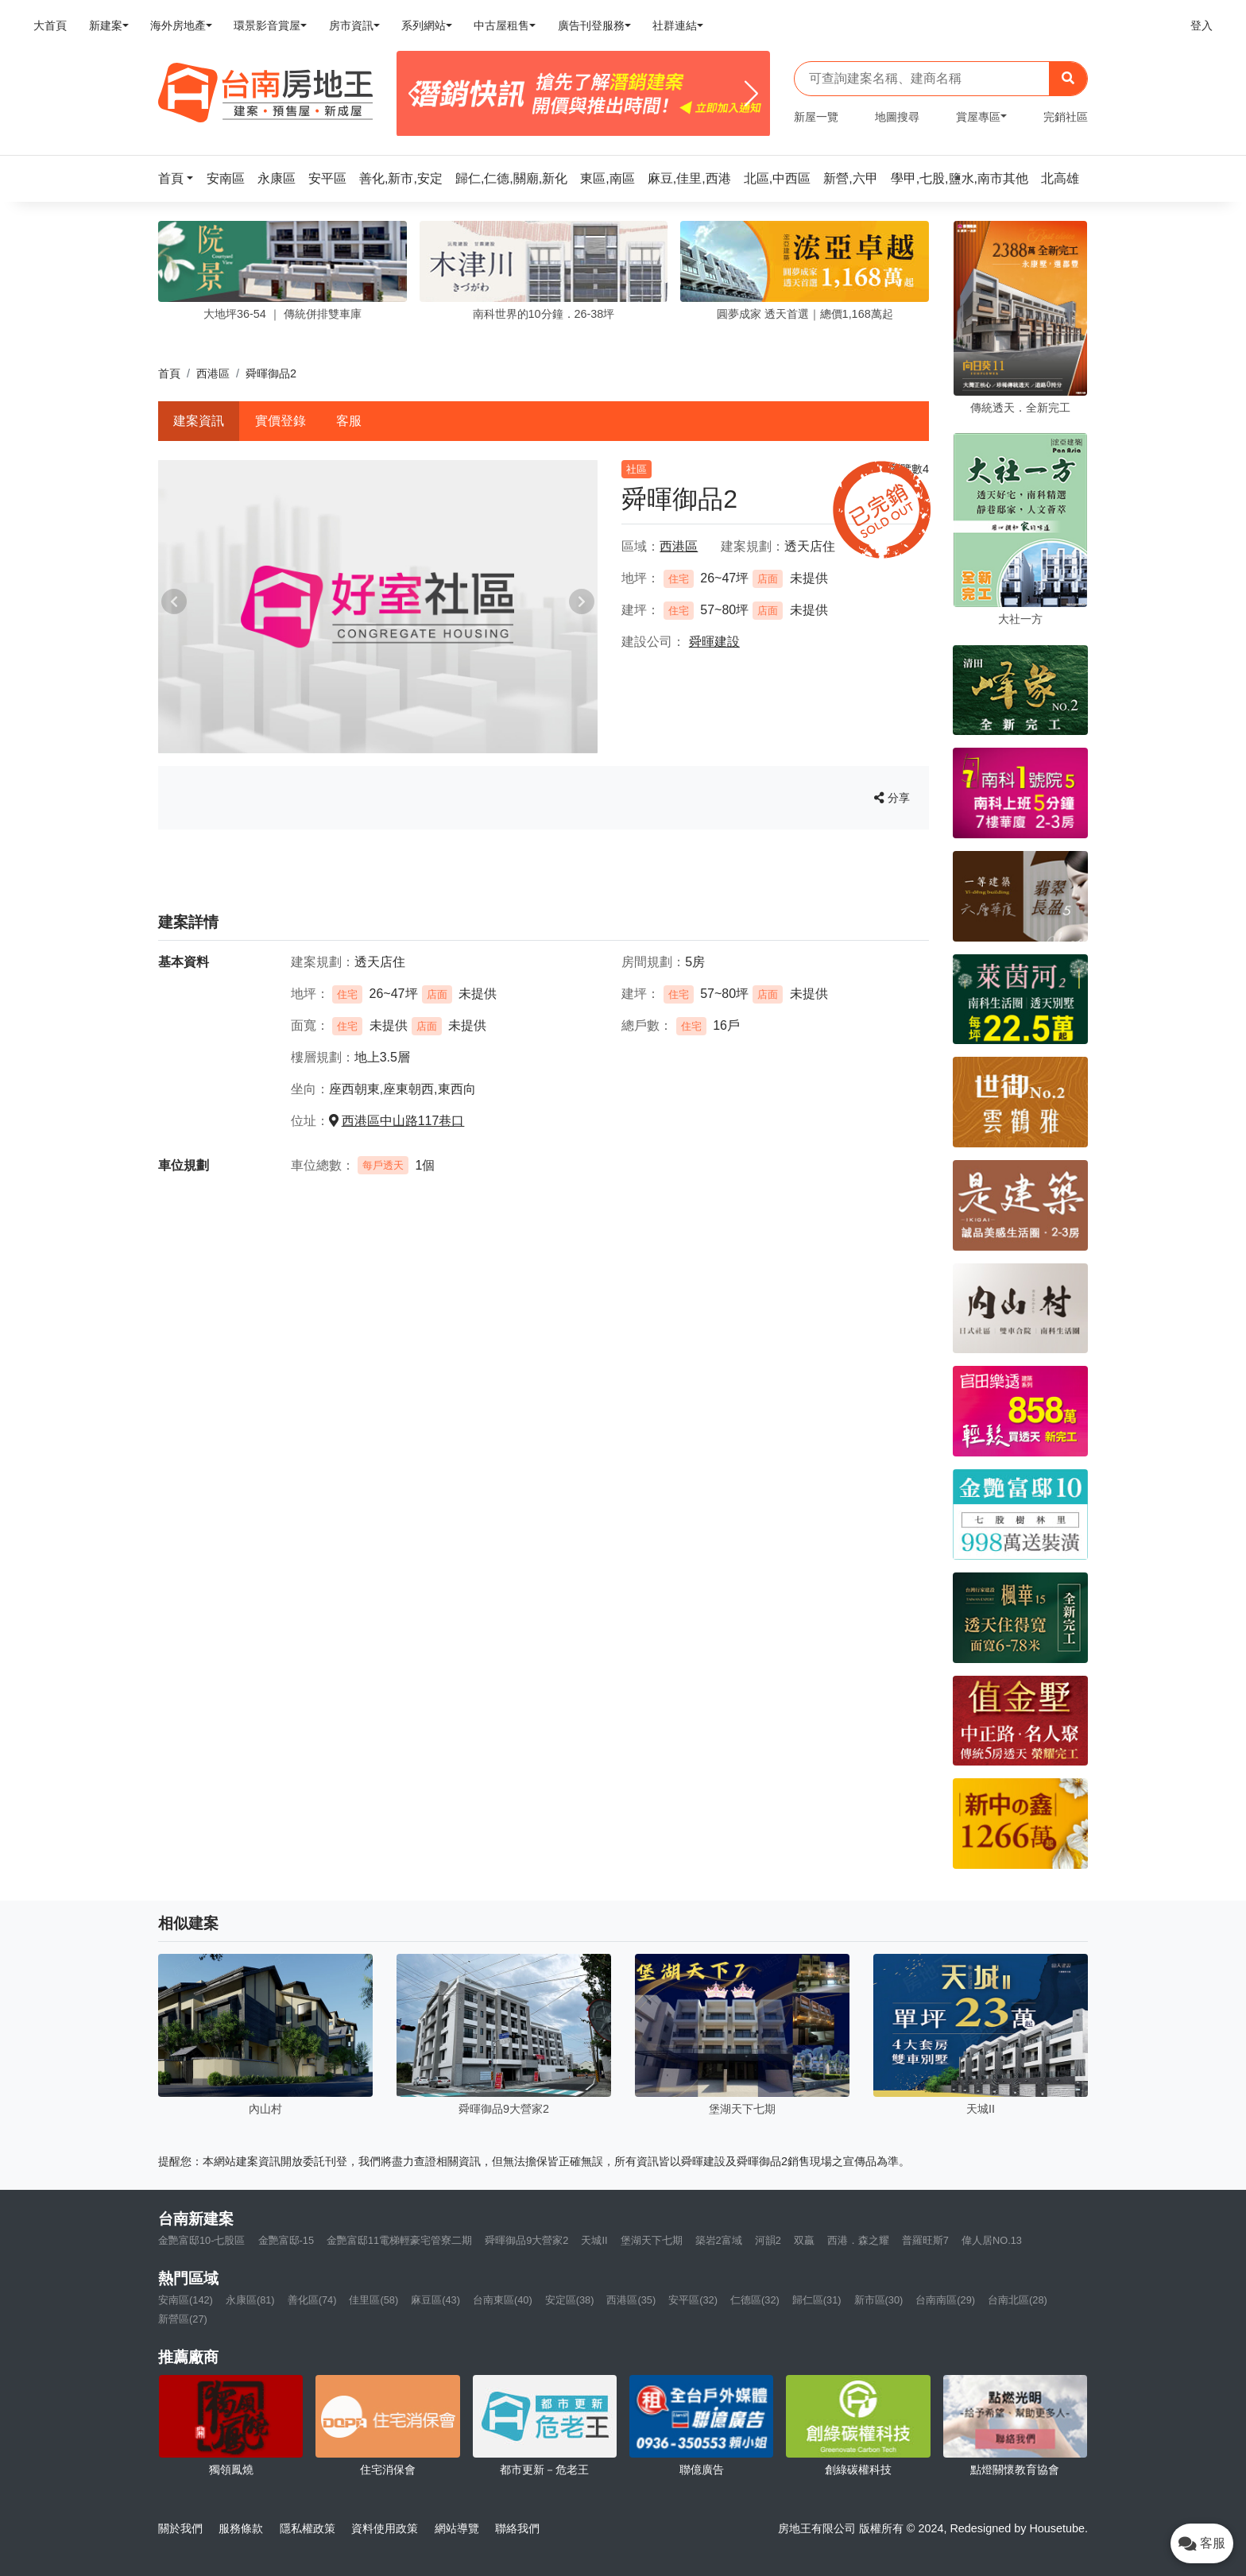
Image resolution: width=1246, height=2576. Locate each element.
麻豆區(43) (435, 2300)
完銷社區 (1065, 116)
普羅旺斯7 (925, 2240)
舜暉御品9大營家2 (526, 2240)
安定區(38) (569, 2300)
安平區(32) (693, 2300)
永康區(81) (250, 2300)
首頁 (169, 373)
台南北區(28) (1017, 2300)
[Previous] (415, 93)
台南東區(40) (502, 2300)
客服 (349, 420)
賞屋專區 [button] (978, 116)
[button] (180, 178)
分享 (892, 797)
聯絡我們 (517, 2528)
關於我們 (180, 2528)
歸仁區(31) (817, 2300)
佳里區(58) (373, 2300)
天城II (594, 2240)
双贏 (804, 2240)
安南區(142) (185, 2300)
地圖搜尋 (897, 116)
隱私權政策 (307, 2528)
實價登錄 (280, 420)
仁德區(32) (755, 2300)
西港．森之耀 (858, 2240)
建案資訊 (198, 420)
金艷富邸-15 (286, 2240)
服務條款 (241, 2528)
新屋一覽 (816, 116)
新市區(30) (879, 2300)
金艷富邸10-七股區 (202, 2240)
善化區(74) (312, 2300)
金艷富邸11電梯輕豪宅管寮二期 (399, 2240)
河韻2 (768, 2240)
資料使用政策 (384, 2528)
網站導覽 (457, 2528)
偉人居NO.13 (992, 2240)
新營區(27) (182, 2319)
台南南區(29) (945, 2300)
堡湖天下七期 (652, 2240)
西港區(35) (631, 2300)
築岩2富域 (718, 2240)
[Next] (751, 93)
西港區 (213, 373)
